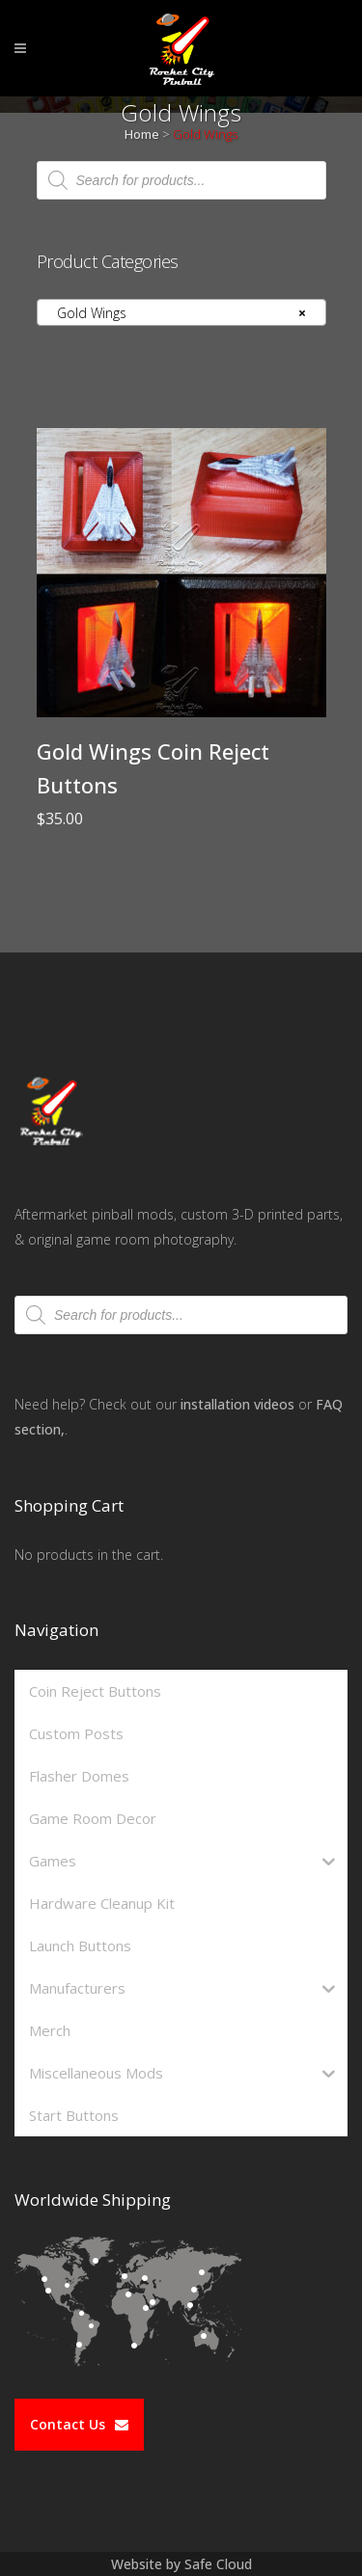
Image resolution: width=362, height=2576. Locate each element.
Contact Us (79, 2424)
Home (142, 134)
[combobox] (181, 312)
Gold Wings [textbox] (175, 313)
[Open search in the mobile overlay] (181, 180)
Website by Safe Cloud (181, 2564)
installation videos (237, 1404)
